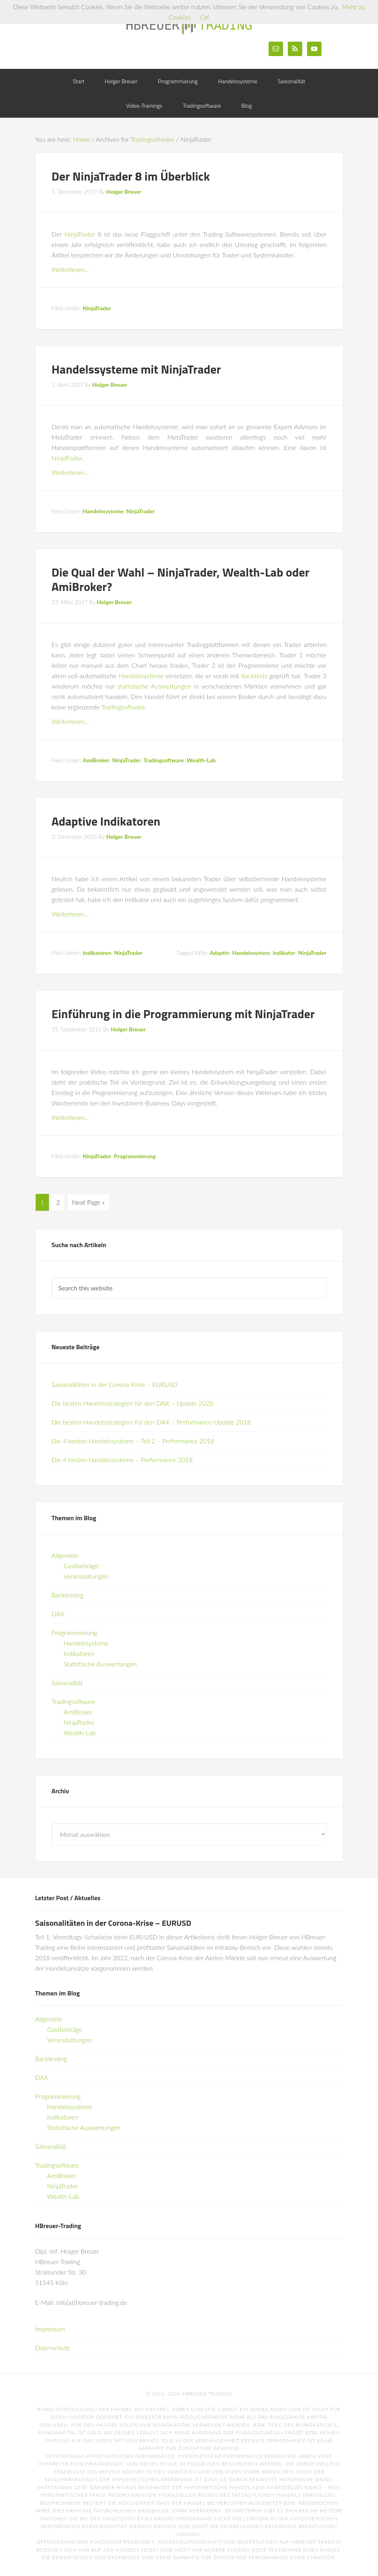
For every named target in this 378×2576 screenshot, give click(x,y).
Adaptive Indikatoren (106, 821)
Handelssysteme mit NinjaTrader (136, 369)
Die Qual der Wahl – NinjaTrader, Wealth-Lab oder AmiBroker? (180, 579)
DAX (58, 1612)
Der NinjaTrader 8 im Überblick (131, 176)
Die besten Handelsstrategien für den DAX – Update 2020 (133, 1401)
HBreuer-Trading (189, 24)
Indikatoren (97, 952)
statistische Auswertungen (154, 686)
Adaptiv (219, 952)
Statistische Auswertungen (100, 1662)
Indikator (284, 952)
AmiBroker (96, 760)
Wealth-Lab (201, 760)
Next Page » (88, 1202)
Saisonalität (67, 1681)
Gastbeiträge (81, 1564)
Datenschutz (52, 2346)
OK (205, 17)
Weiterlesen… (70, 269)
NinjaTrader (80, 234)
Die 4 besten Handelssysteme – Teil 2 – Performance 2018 (133, 1439)
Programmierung (135, 1156)
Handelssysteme (103, 511)
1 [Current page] (42, 1202)
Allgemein (65, 1553)
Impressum (50, 2327)
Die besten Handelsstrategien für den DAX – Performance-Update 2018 (151, 1420)
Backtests (254, 675)
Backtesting (68, 1593)
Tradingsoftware (123, 707)
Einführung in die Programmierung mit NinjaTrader (183, 1014)
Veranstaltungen (86, 1574)
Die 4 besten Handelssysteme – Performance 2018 (122, 1458)
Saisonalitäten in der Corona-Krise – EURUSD (115, 1382)
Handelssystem (251, 952)
